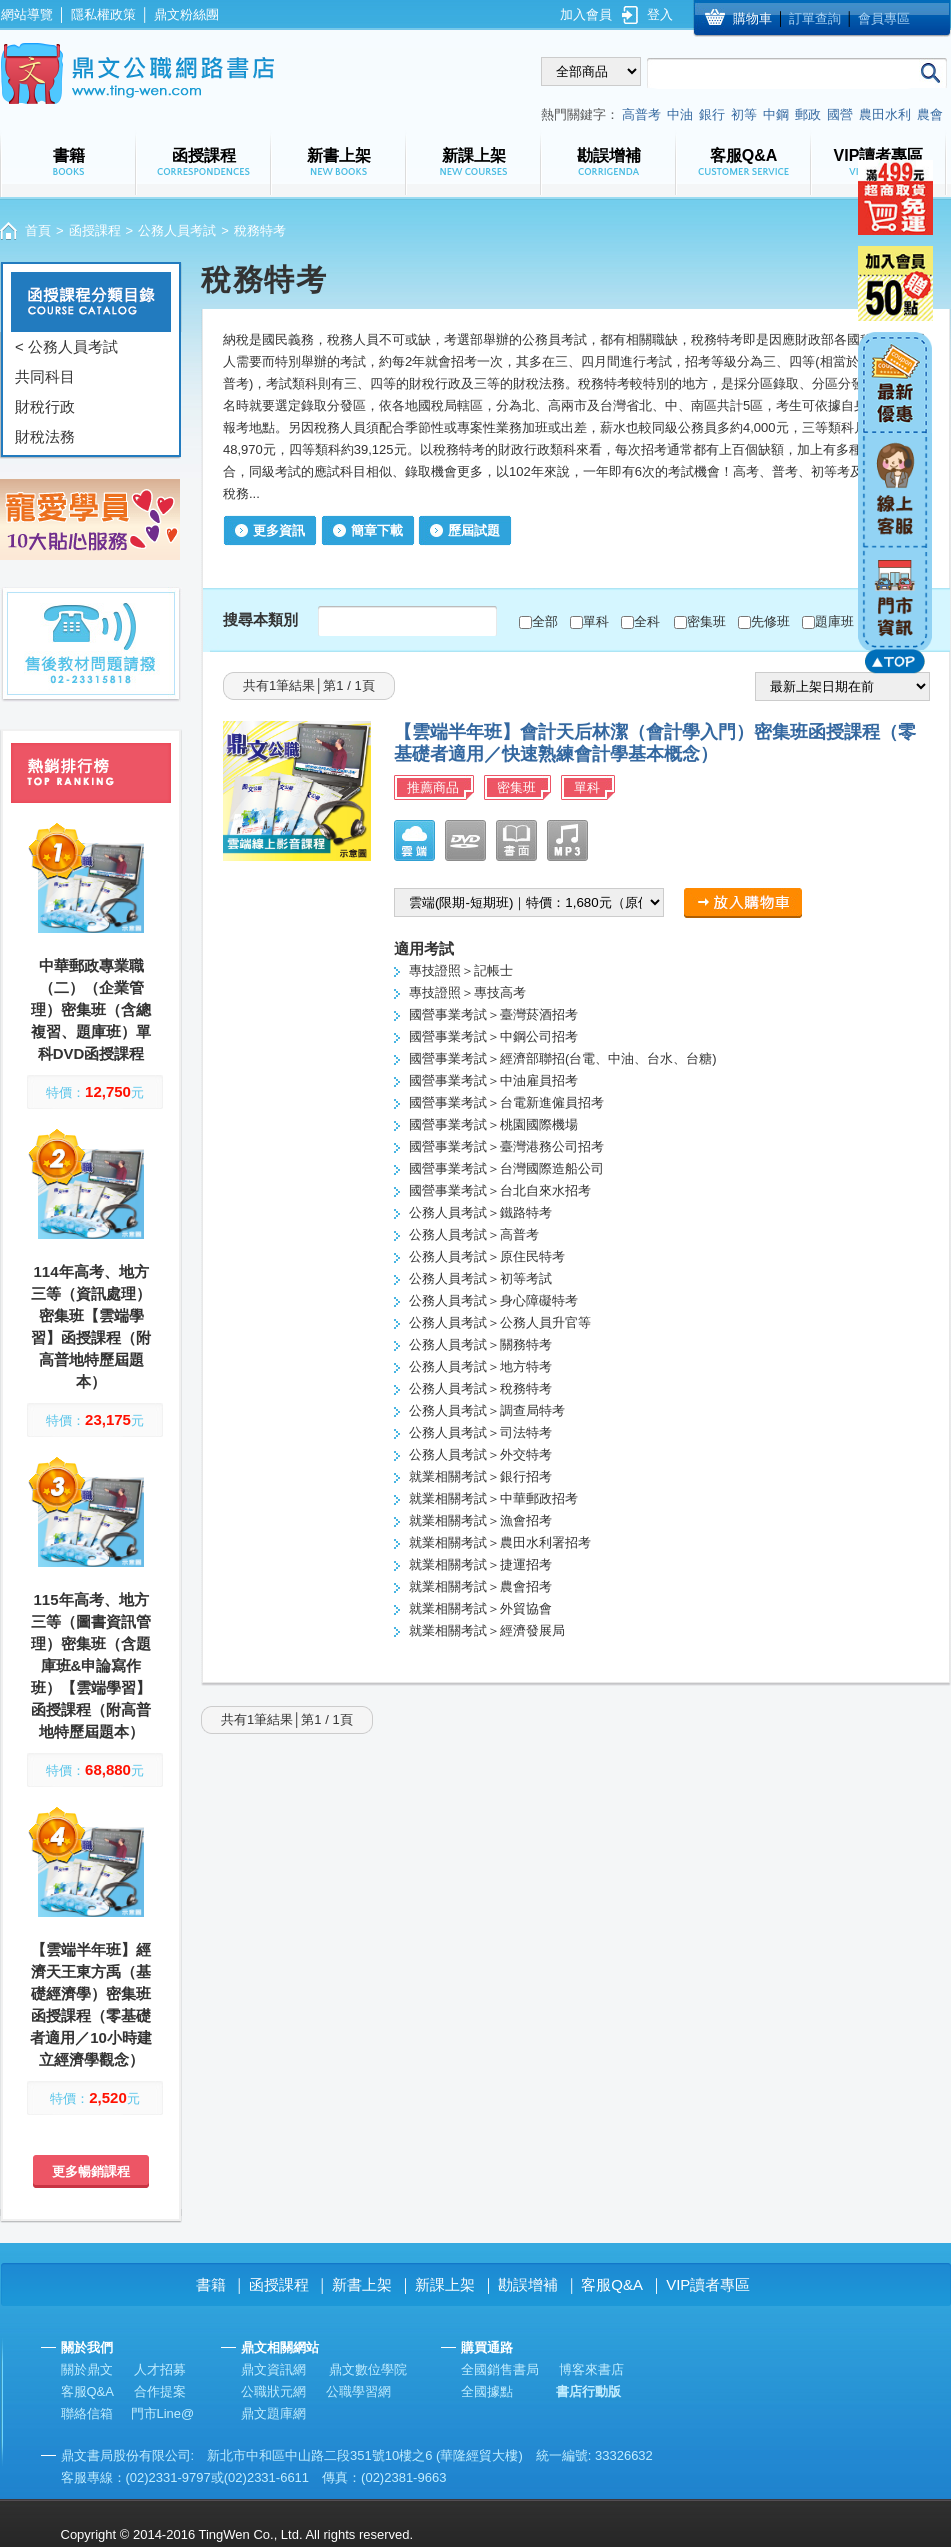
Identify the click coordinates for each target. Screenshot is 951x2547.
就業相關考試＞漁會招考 (480, 1520)
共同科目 (45, 376)
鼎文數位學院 (368, 2369)
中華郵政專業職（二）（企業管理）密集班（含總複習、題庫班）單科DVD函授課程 (91, 1009)
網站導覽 (27, 14)
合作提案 (160, 2391)
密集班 (706, 621)
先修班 (770, 621)
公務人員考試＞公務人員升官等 (500, 1322)
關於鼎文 (87, 2369)
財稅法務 (45, 436)
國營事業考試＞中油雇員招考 (493, 1080)
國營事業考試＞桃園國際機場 (493, 1124)
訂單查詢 (815, 18)
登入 (660, 14)
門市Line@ (163, 2413)
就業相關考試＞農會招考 (480, 1586)
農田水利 (885, 114)
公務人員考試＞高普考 (474, 1234)
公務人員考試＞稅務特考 (480, 1388)
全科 (647, 621)
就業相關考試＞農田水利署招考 (500, 1542)
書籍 (211, 2284)
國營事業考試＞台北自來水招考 (500, 1190)
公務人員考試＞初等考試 (480, 1278)
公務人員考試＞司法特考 (480, 1432)
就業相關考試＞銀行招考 (480, 1476)
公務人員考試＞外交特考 (480, 1454)
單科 (596, 621)
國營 (840, 114)
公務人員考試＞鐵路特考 (480, 1212)
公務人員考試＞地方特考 (480, 1366)
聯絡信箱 (87, 2413)
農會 (930, 114)
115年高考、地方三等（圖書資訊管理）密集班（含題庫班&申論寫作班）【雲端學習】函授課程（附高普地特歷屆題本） (91, 1665)
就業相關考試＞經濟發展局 (487, 1630)
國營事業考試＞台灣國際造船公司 (506, 1168)
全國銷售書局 (500, 2369)
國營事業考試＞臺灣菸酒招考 (493, 1014)
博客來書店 (591, 2369)
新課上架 (445, 2284)
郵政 (808, 114)
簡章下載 (377, 530)
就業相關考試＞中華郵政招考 (493, 1498)
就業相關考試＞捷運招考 (480, 1564)
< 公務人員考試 (66, 346)
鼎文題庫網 (273, 2413)
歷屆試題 (474, 530)
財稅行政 (45, 406)
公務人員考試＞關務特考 (480, 1344)
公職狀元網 (273, 2391)
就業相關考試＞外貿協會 (480, 1608)
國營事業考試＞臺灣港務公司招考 (506, 1146)
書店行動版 (588, 2391)
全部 (545, 621)
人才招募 (160, 2369)
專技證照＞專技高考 (467, 992)
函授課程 (95, 230)
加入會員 (586, 14)
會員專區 (884, 18)
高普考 (641, 114)
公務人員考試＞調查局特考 (487, 1410)
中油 (680, 114)
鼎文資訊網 (273, 2369)
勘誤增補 (528, 2284)
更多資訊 (279, 530)
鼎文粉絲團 (186, 14)
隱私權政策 (103, 14)
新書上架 (362, 2284)
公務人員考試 (177, 230)
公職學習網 (358, 2391)
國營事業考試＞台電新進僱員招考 (506, 1102)
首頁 (38, 230)
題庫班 (834, 621)
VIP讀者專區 (708, 2284)
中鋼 (776, 114)
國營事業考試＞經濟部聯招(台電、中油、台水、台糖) (563, 1058)
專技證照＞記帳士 (461, 970)
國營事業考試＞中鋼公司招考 (493, 1036)
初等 (744, 114)
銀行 (712, 114)
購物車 (752, 18)
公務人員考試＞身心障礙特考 (493, 1300)
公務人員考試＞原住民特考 (487, 1256)
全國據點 (487, 2391)
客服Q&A (612, 2284)
